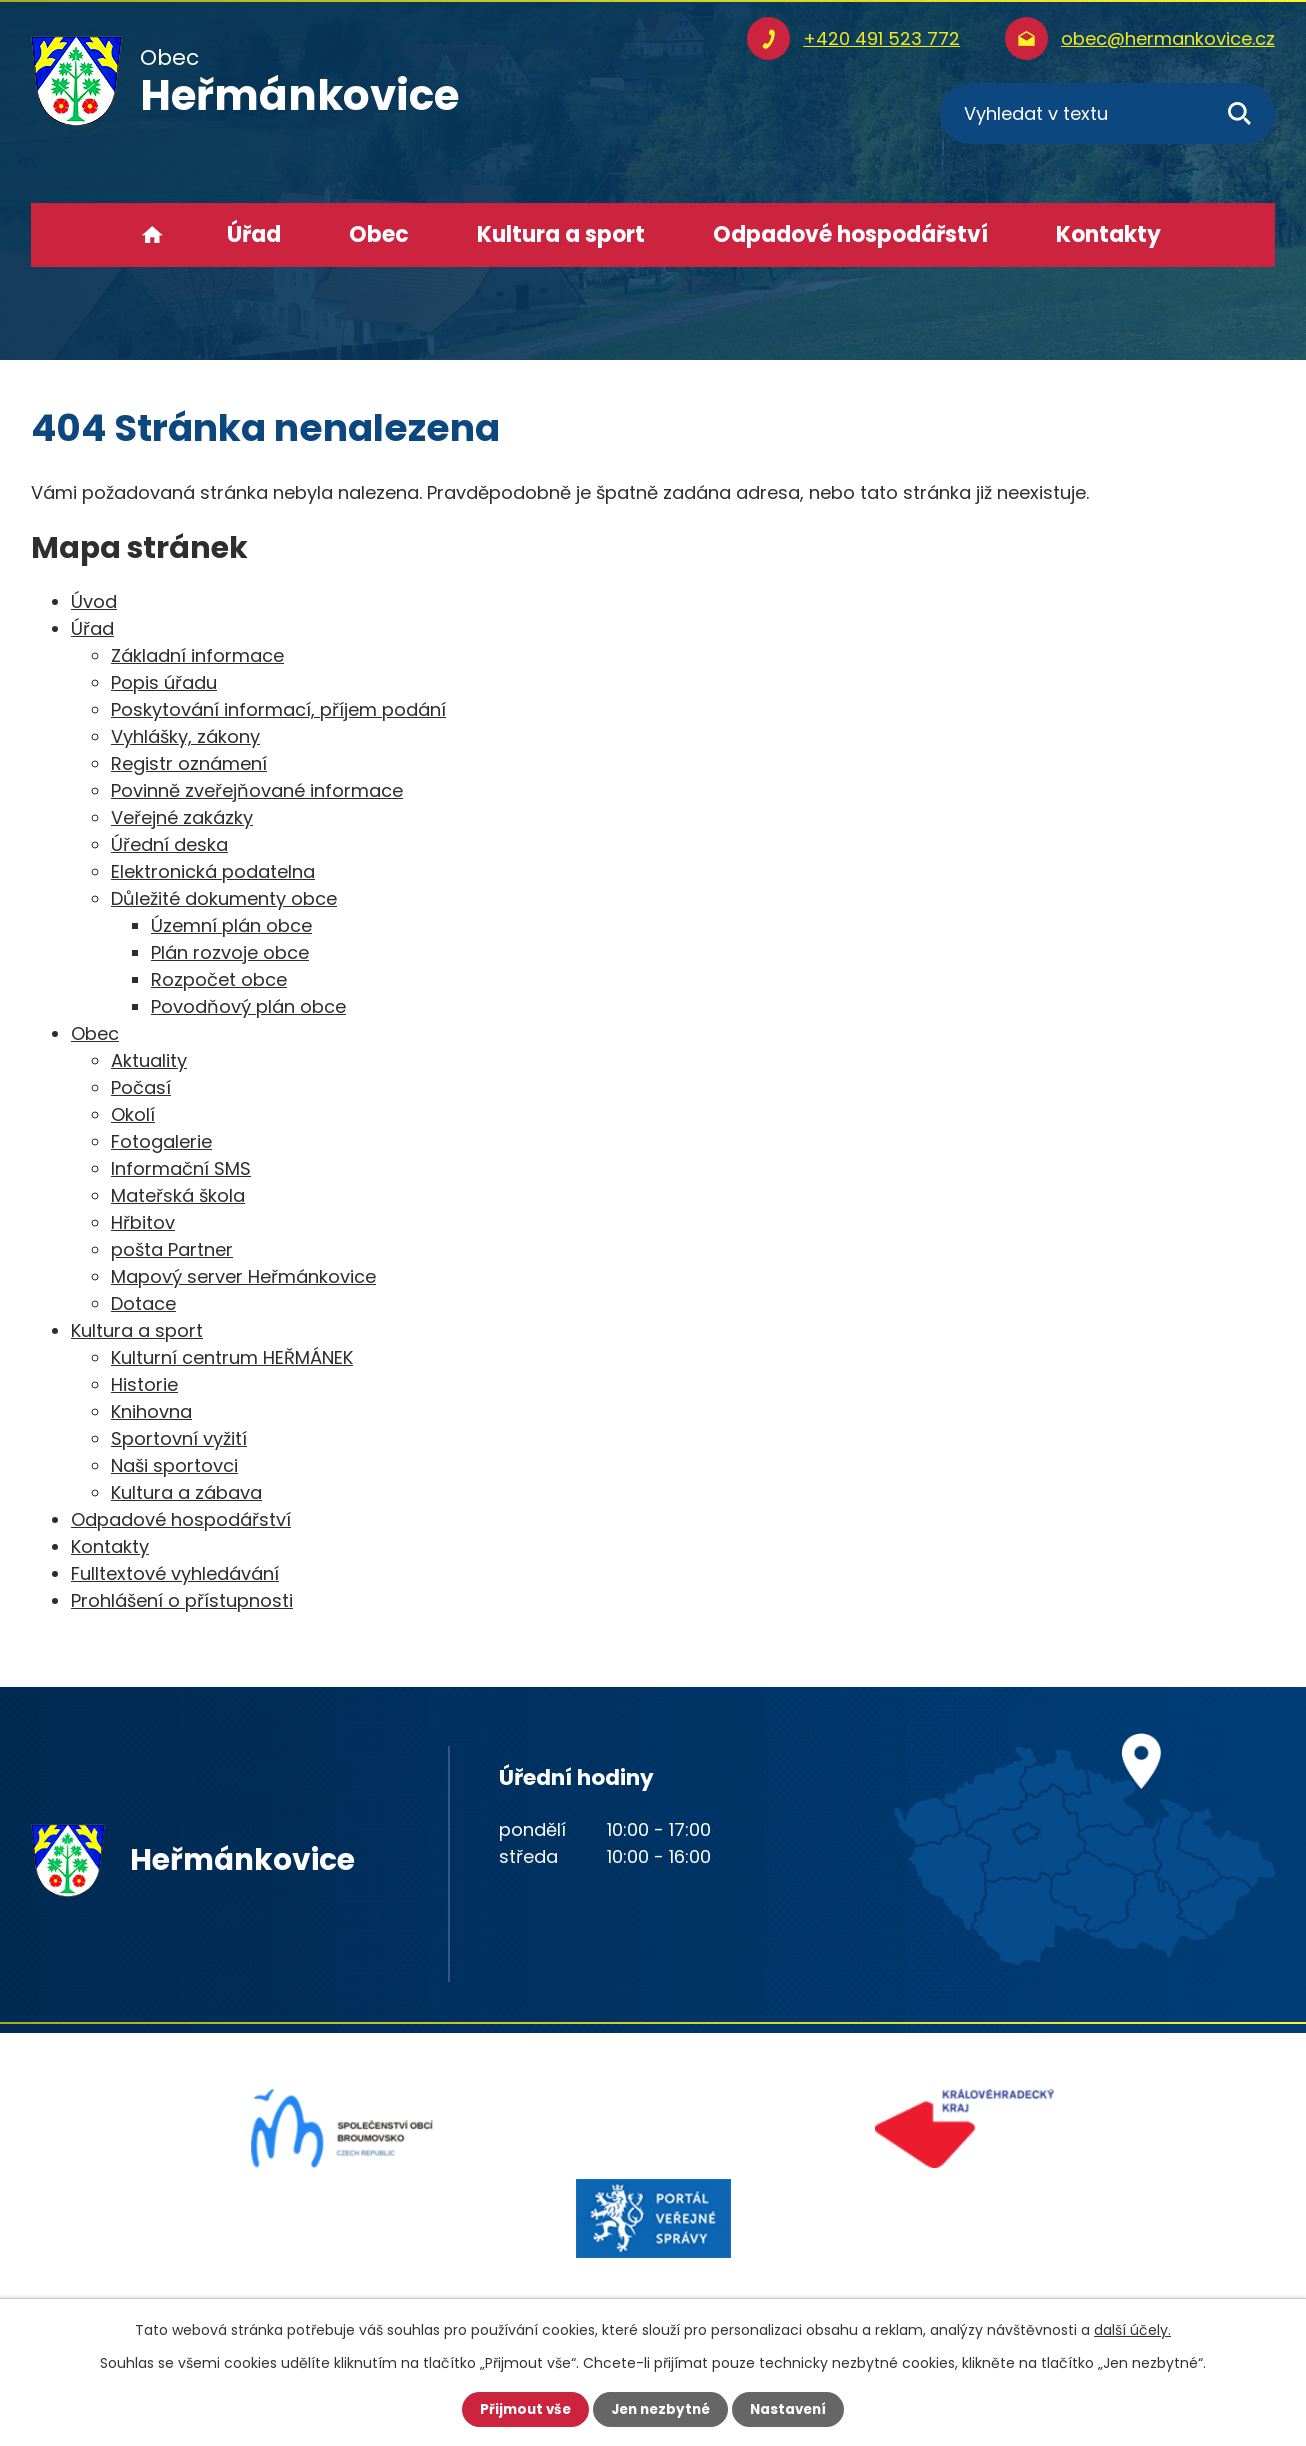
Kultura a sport (561, 234)
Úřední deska (169, 844)
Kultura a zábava (186, 1492)
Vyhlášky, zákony (185, 736)
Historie (144, 1384)
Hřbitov (143, 1222)
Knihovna (151, 1411)
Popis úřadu (164, 682)
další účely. (1132, 2329)
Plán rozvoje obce (230, 952)
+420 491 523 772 (881, 38)
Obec (379, 234)
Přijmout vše (520, 2409)
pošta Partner (172, 1249)
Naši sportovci (174, 1465)
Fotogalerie (161, 1141)
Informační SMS (181, 1168)
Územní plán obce (231, 925)
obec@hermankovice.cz (1168, 38)
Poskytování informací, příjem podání (278, 709)
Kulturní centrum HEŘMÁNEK (232, 1357)
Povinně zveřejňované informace (257, 790)
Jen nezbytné (660, 2409)
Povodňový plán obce (248, 1006)
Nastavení (793, 2409)
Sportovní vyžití (179, 1438)
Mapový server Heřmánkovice (243, 1276)
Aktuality (149, 1060)
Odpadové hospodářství (850, 234)
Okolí (133, 1114)
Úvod (152, 235)
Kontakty (1108, 234)
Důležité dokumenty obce (224, 898)
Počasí (141, 1087)
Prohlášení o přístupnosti (182, 1600)
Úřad (254, 234)
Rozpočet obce (219, 979)
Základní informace (197, 655)
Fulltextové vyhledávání (175, 1573)
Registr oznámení (189, 763)
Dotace (143, 1303)
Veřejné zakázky (182, 817)
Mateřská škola (178, 1195)
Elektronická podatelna (213, 871)
